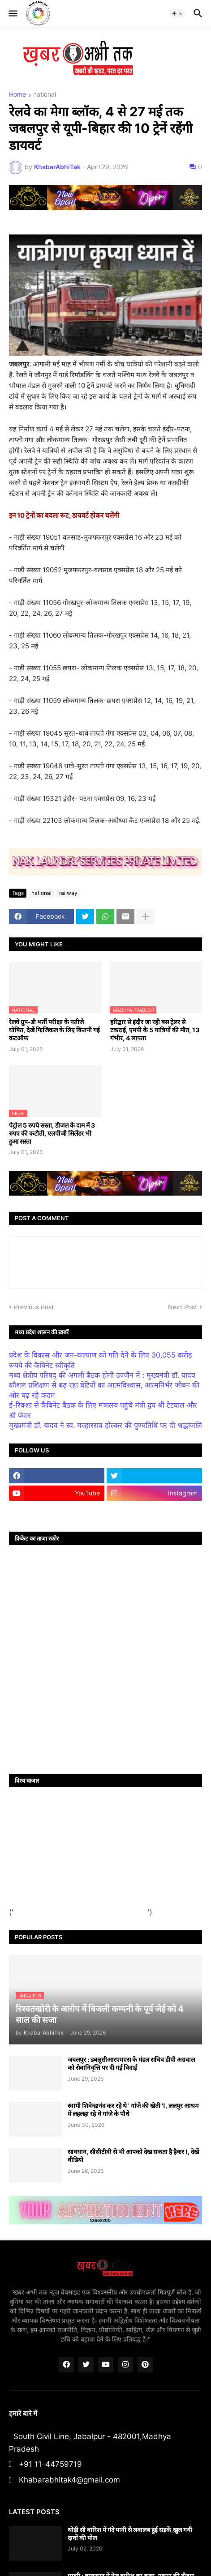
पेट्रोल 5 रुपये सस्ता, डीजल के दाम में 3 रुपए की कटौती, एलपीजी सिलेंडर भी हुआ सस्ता (52, 1133)
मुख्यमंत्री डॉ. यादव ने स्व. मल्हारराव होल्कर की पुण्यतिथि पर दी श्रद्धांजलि (105, 1425)
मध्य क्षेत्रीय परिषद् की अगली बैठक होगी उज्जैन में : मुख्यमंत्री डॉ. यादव (102, 1375)
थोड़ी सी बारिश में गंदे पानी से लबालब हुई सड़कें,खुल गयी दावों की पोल (130, 2534)
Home (17, 94)
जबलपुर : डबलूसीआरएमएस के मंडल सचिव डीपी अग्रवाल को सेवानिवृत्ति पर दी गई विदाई (131, 2063)
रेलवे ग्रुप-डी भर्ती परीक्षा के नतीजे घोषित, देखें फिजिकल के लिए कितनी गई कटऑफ (54, 1030)
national (44, 94)
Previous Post (34, 1307)
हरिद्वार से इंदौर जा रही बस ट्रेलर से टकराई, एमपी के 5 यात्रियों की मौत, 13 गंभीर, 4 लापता (154, 1030)
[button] (12, 13)
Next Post (182, 1307)
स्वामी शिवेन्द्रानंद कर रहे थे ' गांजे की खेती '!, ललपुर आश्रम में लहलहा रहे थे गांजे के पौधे (133, 2109)
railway (68, 893)
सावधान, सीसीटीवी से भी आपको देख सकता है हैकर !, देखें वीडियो (133, 2155)
